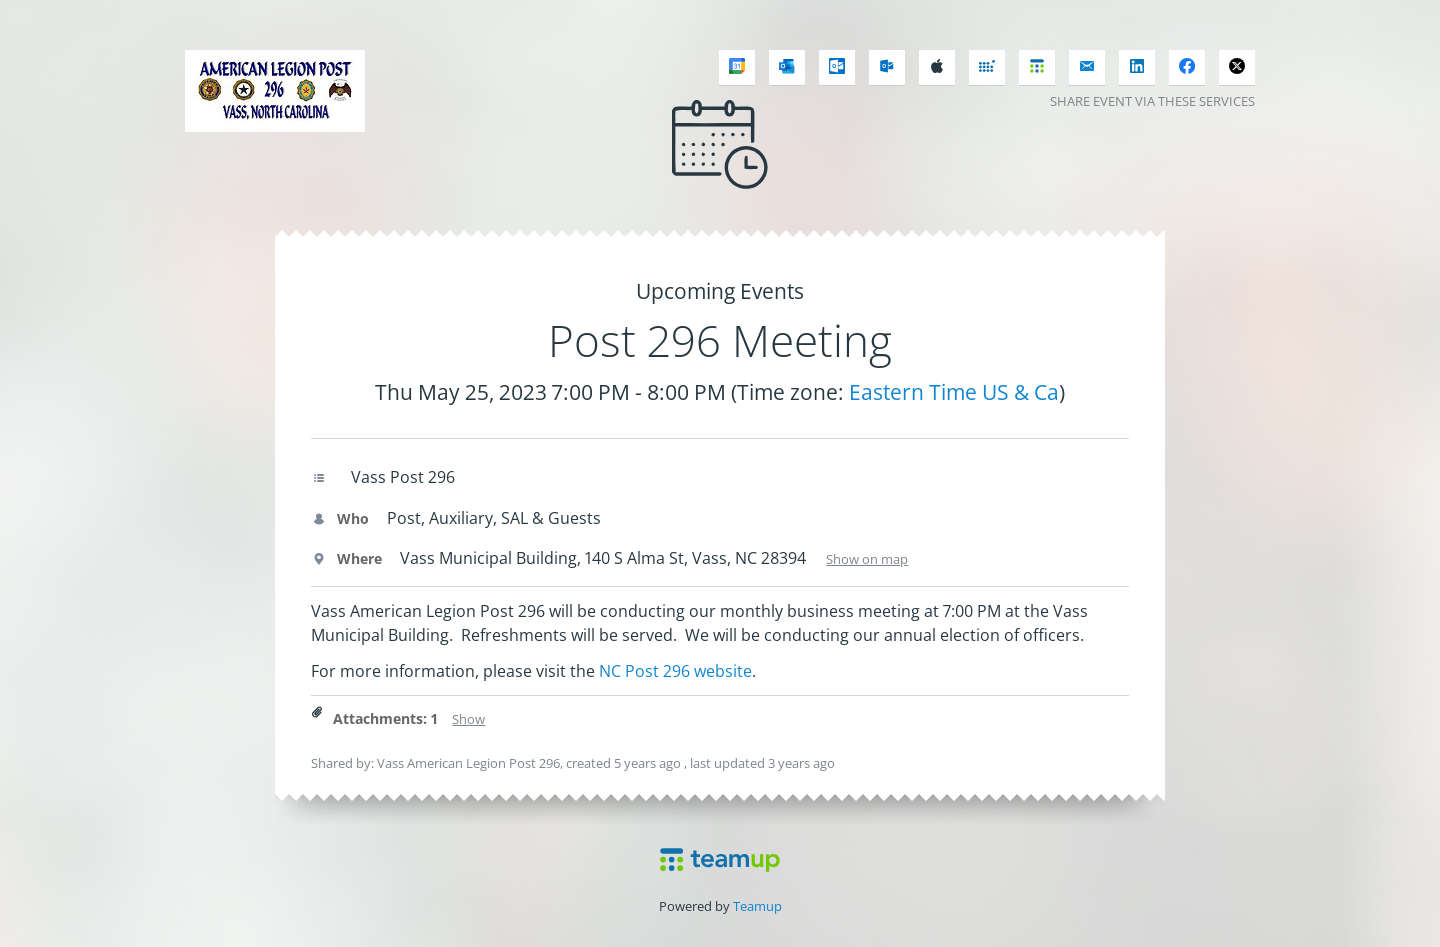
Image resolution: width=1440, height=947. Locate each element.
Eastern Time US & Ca (954, 392)
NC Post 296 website (675, 671)
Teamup (757, 906)
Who (340, 518)
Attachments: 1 (385, 718)
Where (346, 558)
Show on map (867, 559)
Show (468, 719)
